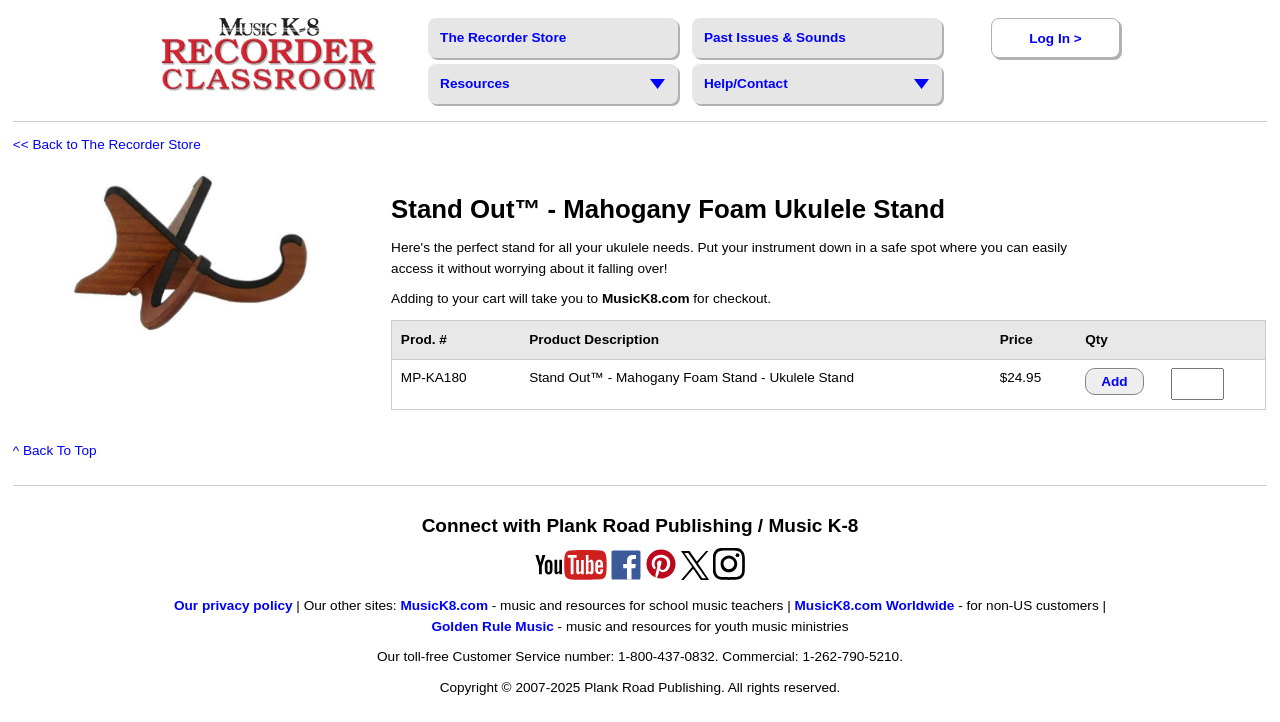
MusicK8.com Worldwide (875, 605)
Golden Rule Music (492, 626)
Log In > (1055, 38)
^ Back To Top (55, 450)
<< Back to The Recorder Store (107, 144)
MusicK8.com (444, 605)
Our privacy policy (233, 605)
